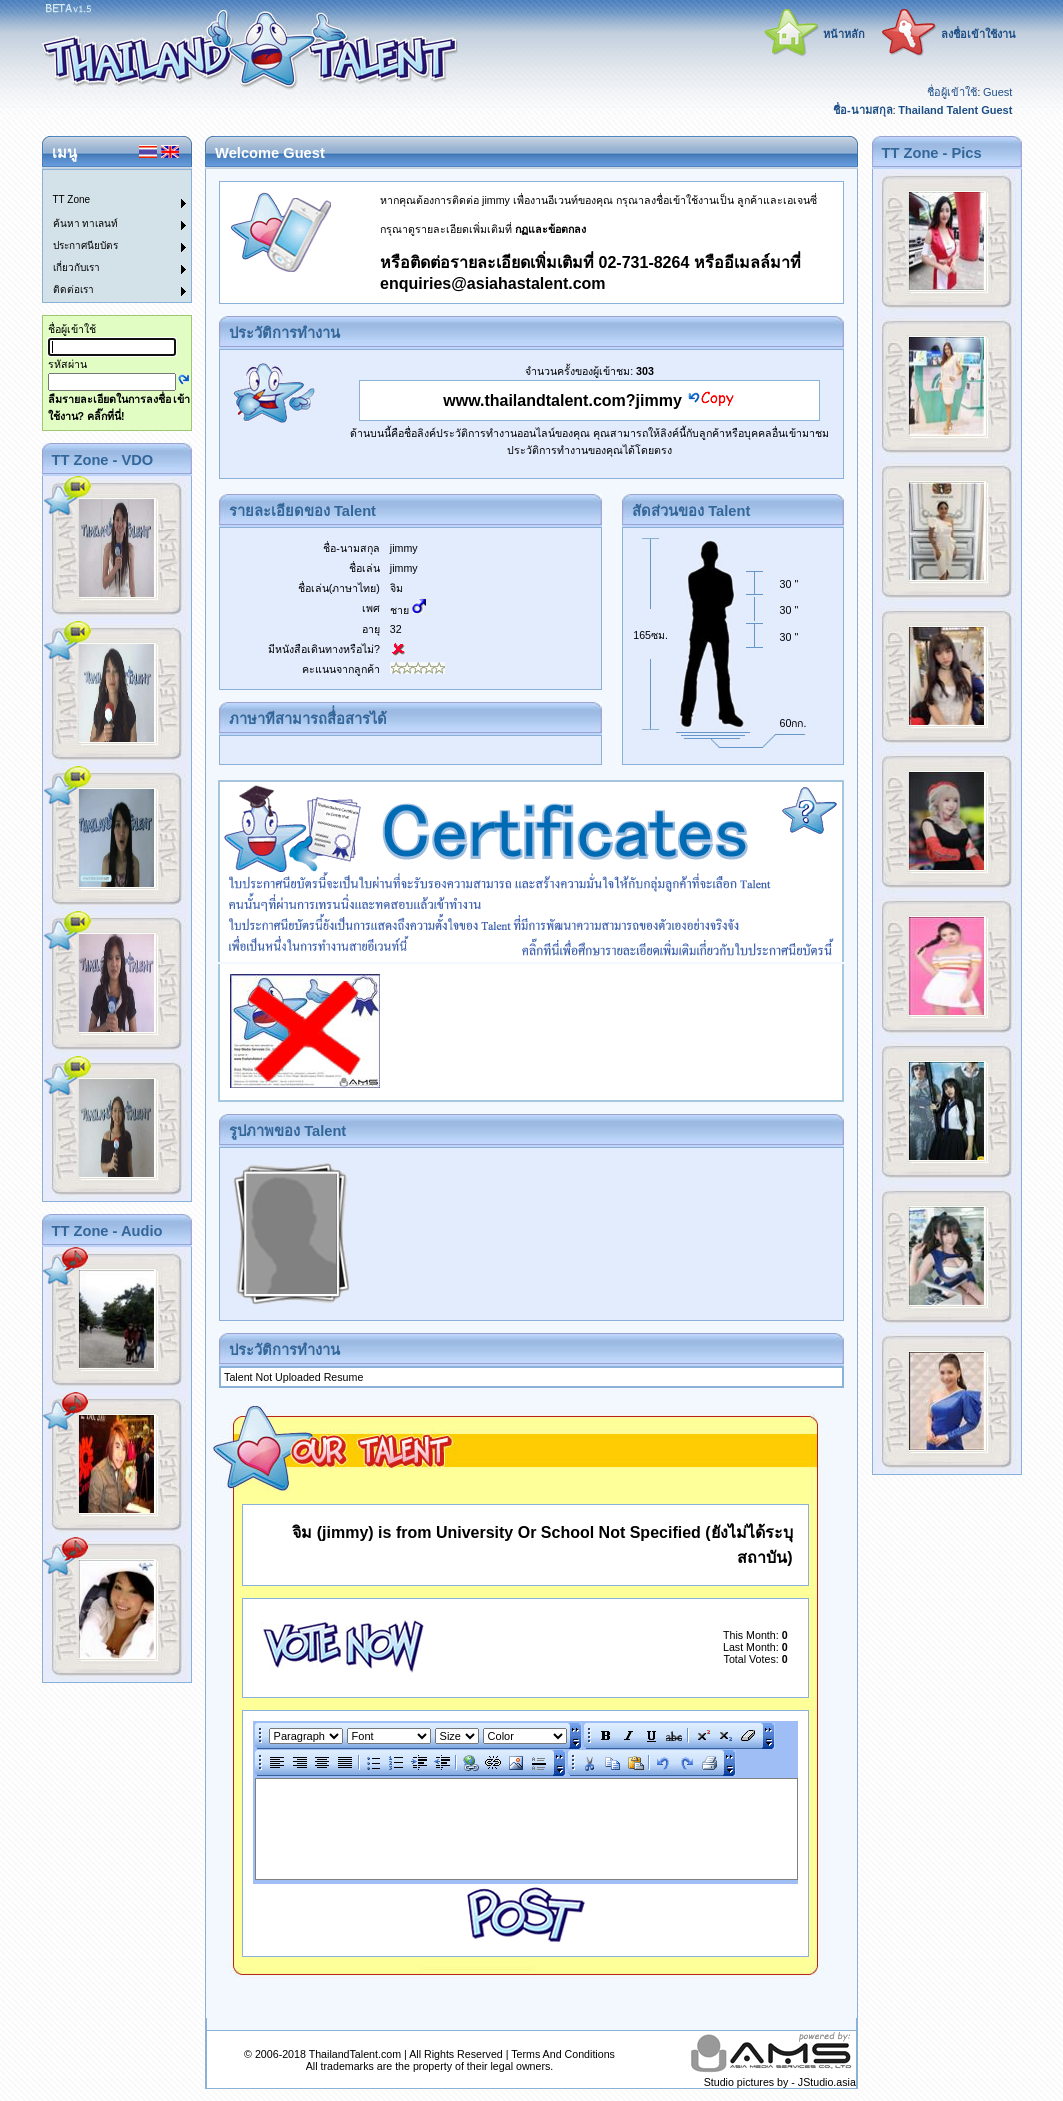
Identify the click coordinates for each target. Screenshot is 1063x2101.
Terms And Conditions (563, 2054)
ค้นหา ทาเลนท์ (86, 223)
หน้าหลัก (844, 34)
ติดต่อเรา (73, 289)
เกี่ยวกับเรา (76, 267)
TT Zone (72, 199)
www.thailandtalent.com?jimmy (562, 400)
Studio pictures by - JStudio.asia (780, 2082)
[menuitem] (105, 181)
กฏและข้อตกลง (550, 229)
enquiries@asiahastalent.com (492, 283)
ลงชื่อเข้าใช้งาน (978, 34)
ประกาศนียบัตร (85, 245)
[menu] (105, 236)
